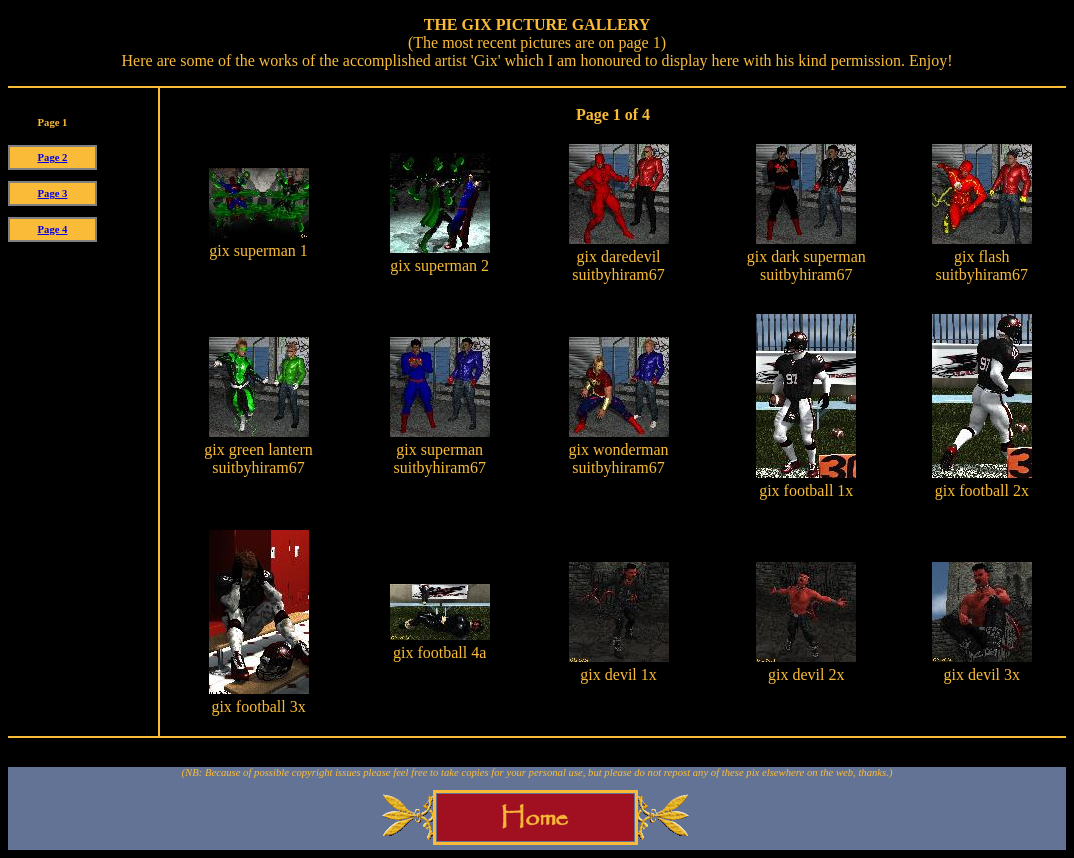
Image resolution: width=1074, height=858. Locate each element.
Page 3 (53, 193)
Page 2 (53, 157)
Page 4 (53, 229)
